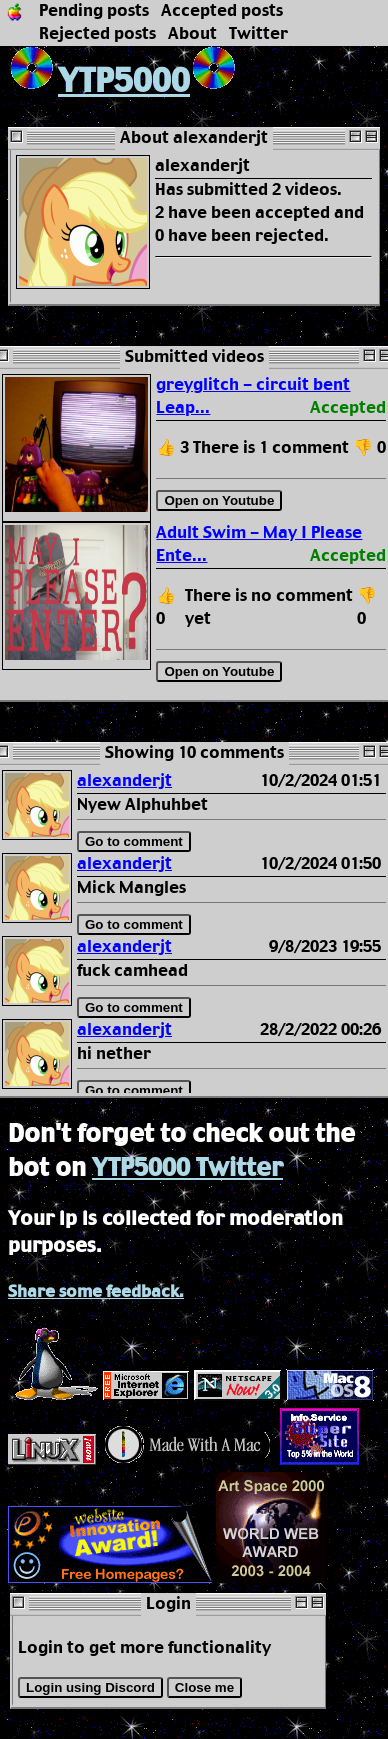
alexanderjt (124, 781)
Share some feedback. (96, 1292)
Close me (204, 1687)
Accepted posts (222, 11)
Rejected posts (97, 34)
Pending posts (94, 11)
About (192, 34)
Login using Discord (90, 1687)
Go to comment (134, 841)
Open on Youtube (219, 500)
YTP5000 (99, 82)
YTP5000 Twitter (187, 1169)
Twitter (258, 34)
